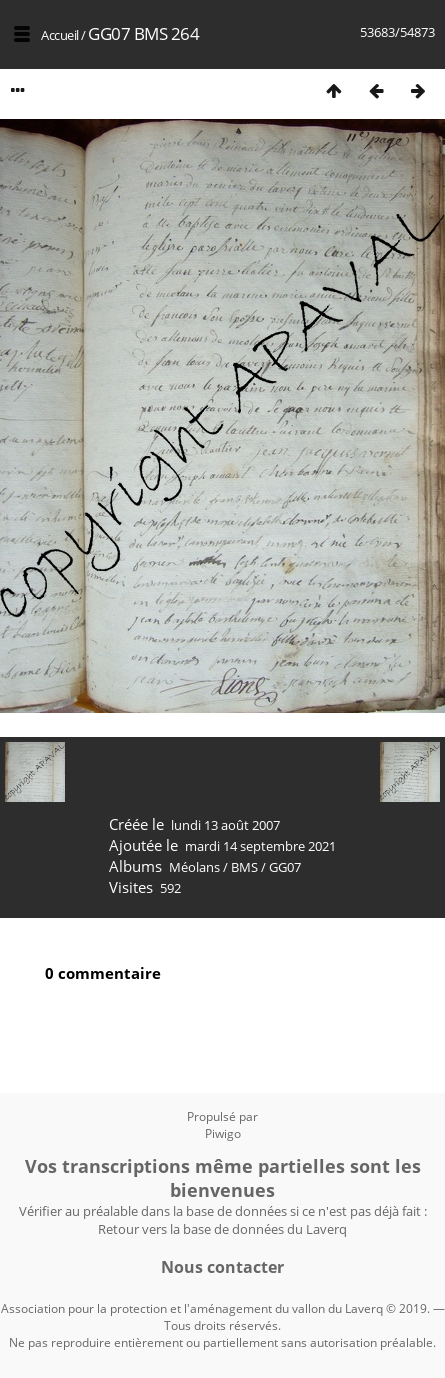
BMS (244, 867)
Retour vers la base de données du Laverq (222, 1229)
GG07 (285, 867)
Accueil (60, 35)
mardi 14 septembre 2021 (260, 846)
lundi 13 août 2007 (225, 825)
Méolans (194, 867)
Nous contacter (222, 1267)
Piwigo (223, 1133)
